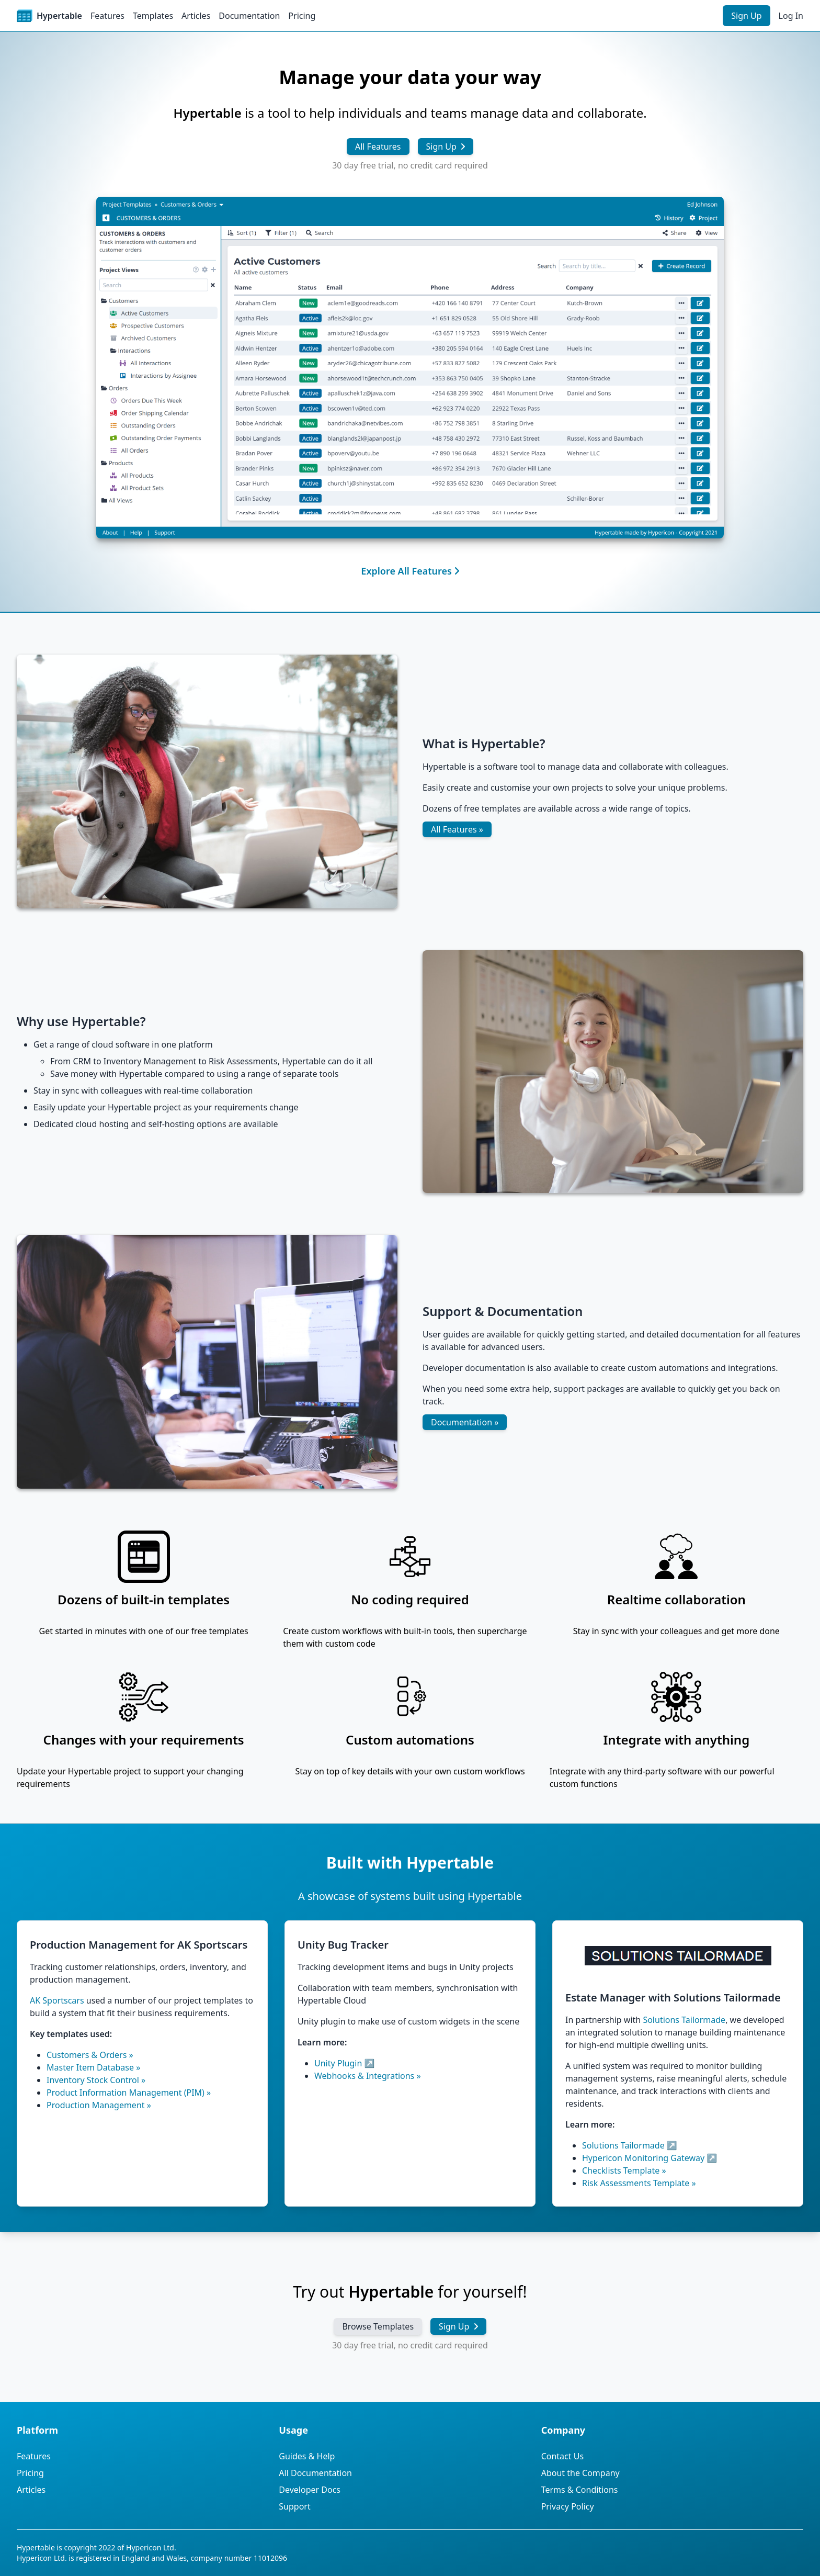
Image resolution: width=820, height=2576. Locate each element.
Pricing (301, 15)
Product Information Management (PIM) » (129, 2092)
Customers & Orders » (90, 2055)
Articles (195, 15)
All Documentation (315, 2473)
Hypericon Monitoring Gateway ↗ (649, 2158)
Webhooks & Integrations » (367, 2076)
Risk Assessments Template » (639, 2183)
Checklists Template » (624, 2170)
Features (107, 15)
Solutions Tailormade (684, 2020)
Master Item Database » (93, 2067)
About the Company (580, 2473)
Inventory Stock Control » (96, 2080)
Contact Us (562, 2456)
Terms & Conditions (579, 2489)
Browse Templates (378, 2326)
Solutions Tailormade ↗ (629, 2145)
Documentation (249, 15)
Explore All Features (410, 571)
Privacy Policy (567, 2506)
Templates (153, 15)
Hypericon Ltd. (151, 2547)
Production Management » (99, 2105)
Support (294, 2506)
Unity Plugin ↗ (344, 2063)
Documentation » (464, 1422)
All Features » (457, 829)
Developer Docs (309, 2489)
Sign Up (746, 15)
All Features (378, 146)
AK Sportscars (57, 2000)
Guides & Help (307, 2456)
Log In (791, 15)
